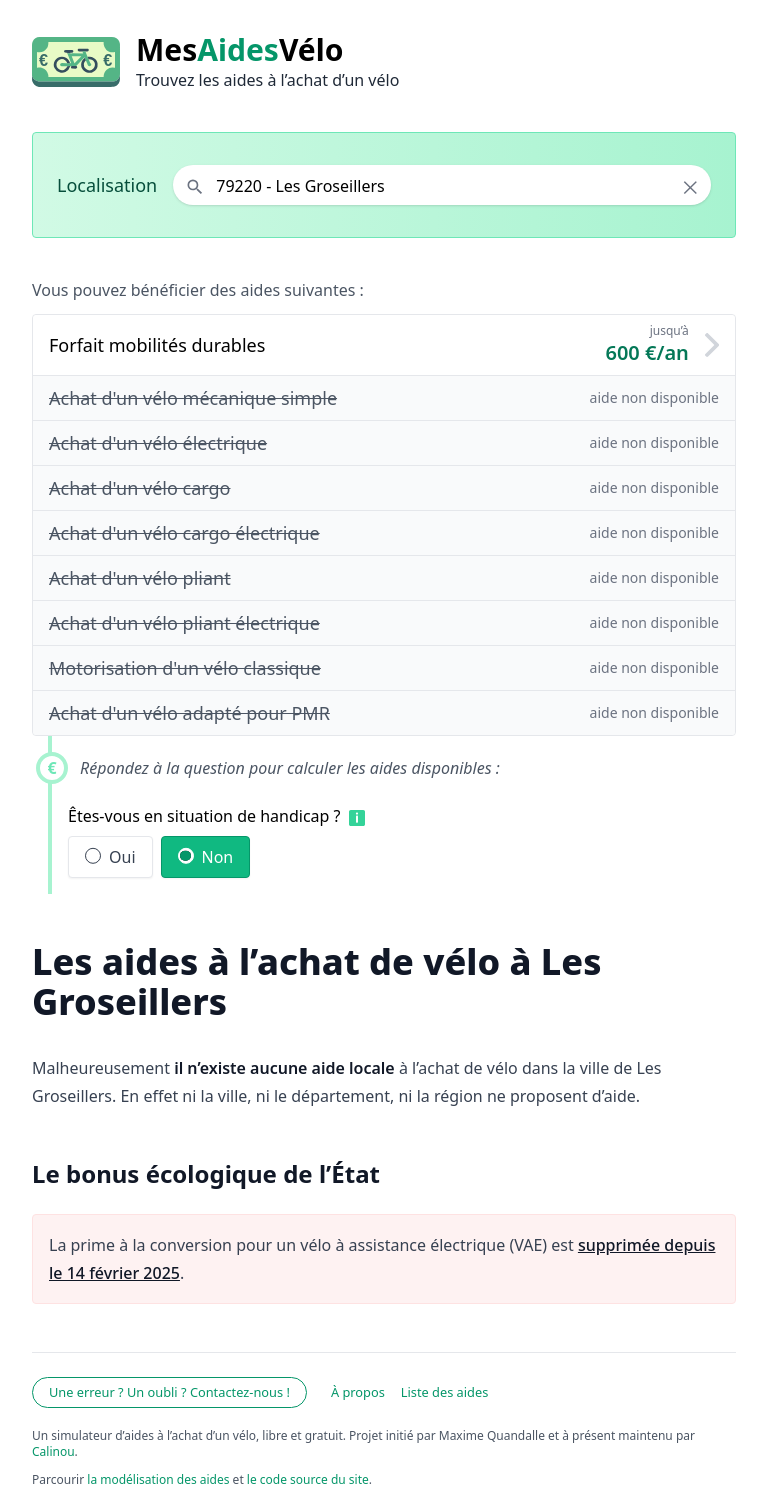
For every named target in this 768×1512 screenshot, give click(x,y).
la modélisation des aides (158, 1479)
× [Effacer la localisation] (690, 187)
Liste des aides (445, 1392)
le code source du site (308, 1479)
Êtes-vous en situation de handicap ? (204, 816)
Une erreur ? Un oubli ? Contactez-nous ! (169, 1392)
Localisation (107, 185)
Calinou (53, 1451)
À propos (358, 1392)
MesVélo (239, 50)
